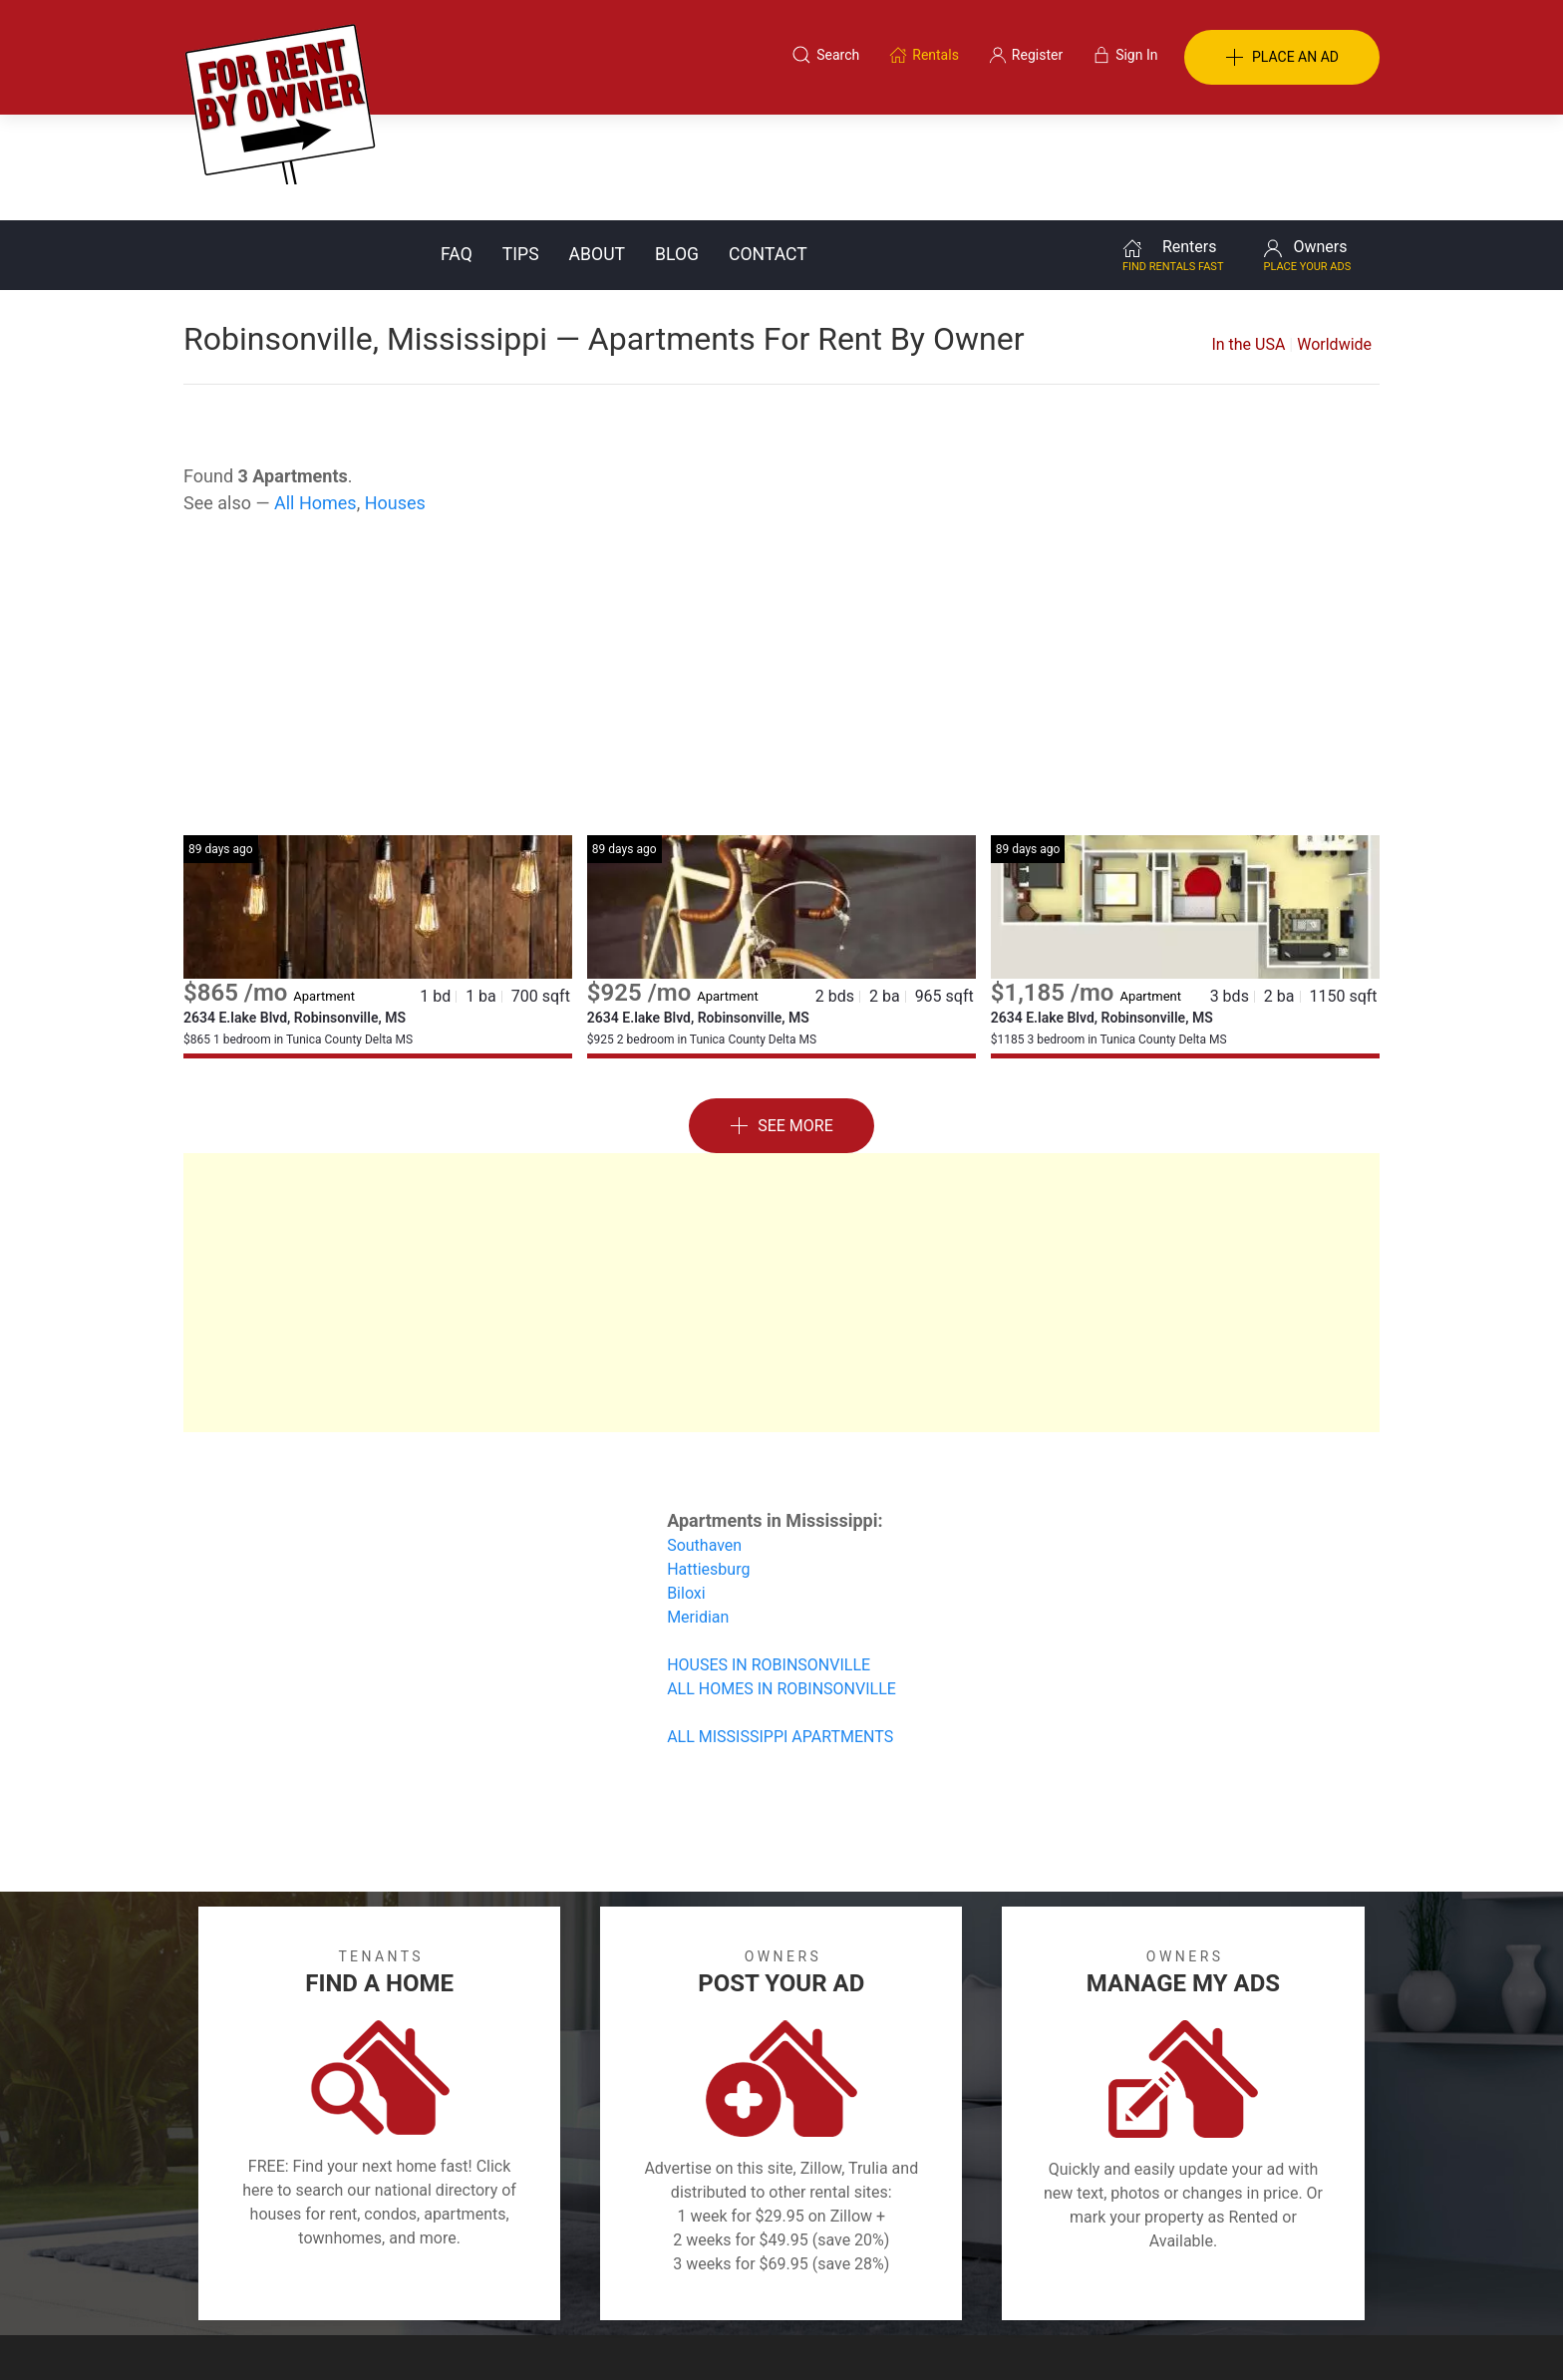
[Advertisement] (781, 570)
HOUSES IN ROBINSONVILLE (768, 1559)
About (597, 148)
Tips (520, 148)
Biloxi (686, 1487)
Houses (395, 397)
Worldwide (1334, 238)
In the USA (1248, 238)
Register (1116, 2283)
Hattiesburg (708, 1463)
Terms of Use (575, 2283)
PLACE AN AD (1282, 58)
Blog (677, 148)
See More (781, 1021)
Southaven (704, 1439)
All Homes (315, 397)
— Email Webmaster (1318, 2334)
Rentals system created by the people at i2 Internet (1095, 2334)
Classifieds (456, 2283)
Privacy (795, 2283)
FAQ (456, 148)
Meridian (698, 1511)
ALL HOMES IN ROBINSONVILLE (781, 1583)
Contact (768, 148)
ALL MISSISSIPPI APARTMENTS (780, 1631)
